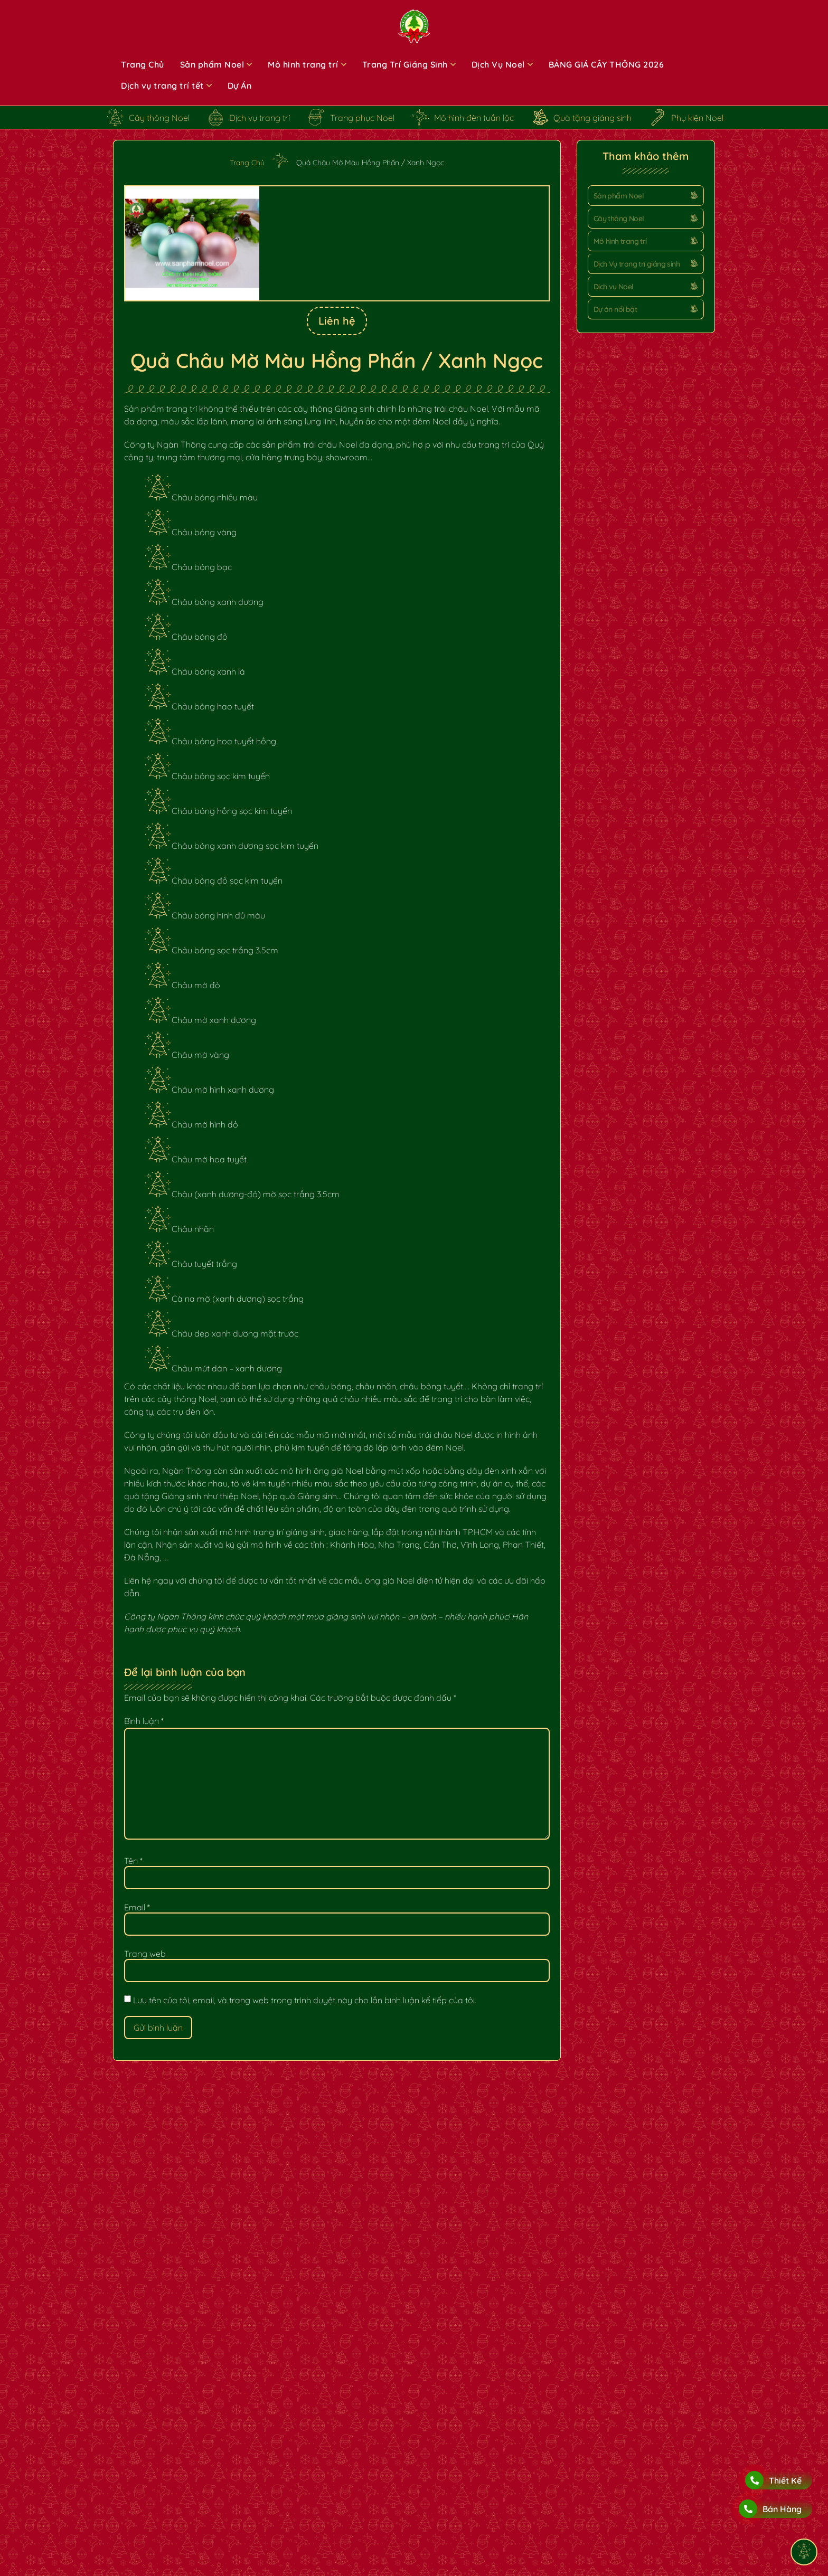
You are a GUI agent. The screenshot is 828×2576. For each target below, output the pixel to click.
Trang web (145, 1953)
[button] (645, 195)
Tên (133, 1861)
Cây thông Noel (619, 218)
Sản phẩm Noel (619, 196)
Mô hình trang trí (620, 241)
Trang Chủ (247, 162)
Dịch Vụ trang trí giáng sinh (637, 264)
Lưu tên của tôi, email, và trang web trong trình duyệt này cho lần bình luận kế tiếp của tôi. (304, 2000)
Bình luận (144, 1721)
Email (137, 1907)
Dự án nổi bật (615, 309)
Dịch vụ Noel (614, 286)
